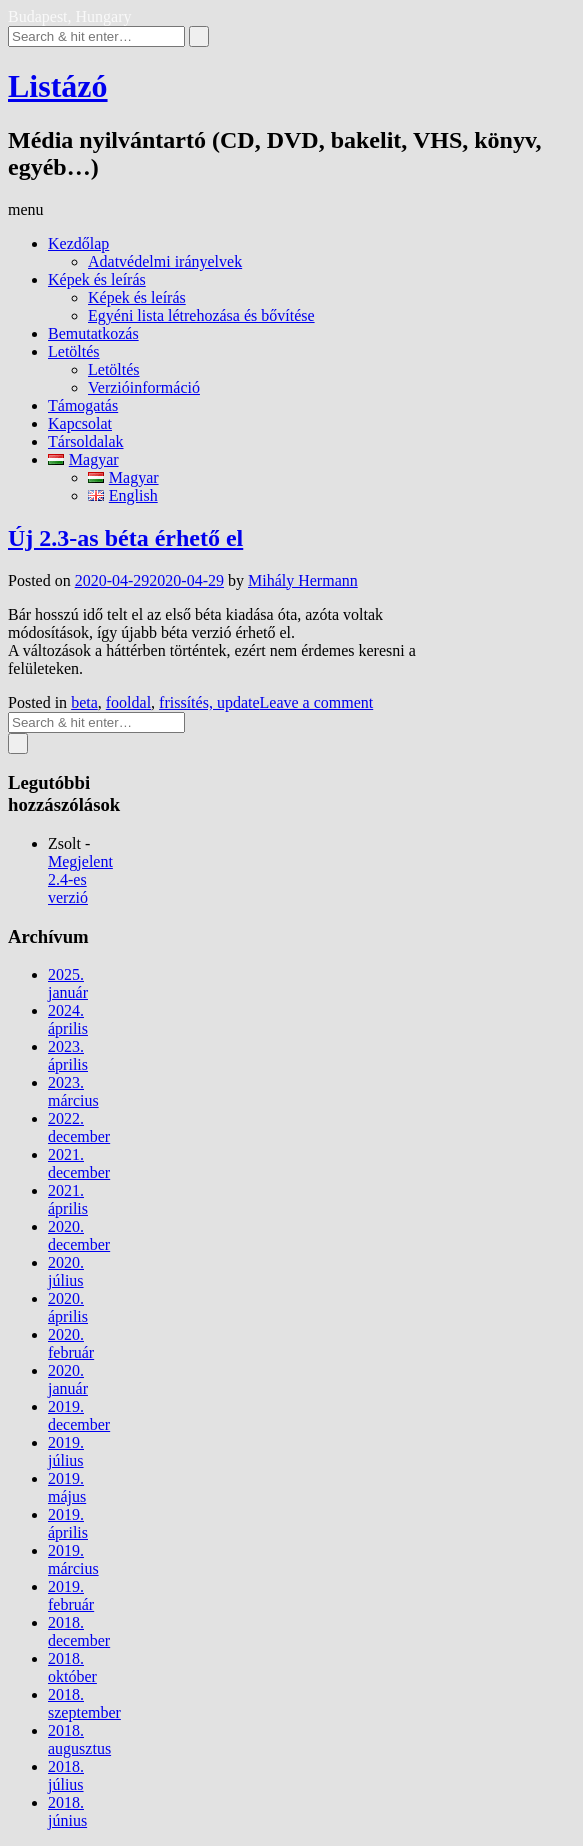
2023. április (68, 1055)
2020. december (79, 1235)
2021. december (79, 1163)
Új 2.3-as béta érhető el (125, 538)
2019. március (73, 1559)
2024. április (68, 1019)
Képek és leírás (97, 279)
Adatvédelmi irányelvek (165, 261)
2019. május (67, 1487)
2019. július (66, 1451)
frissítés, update (209, 702)
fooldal (128, 702)
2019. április (68, 1523)
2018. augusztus (79, 1739)
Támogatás (83, 405)
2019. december (79, 1415)
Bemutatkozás (93, 333)
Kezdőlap (78, 243)
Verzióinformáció (144, 387)
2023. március (73, 1091)
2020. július (66, 1271)
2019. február (71, 1595)
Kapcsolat (80, 423)
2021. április (68, 1199)
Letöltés (74, 351)
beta (84, 702)
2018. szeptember (84, 1703)
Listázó (58, 86)
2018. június (67, 1811)
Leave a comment (317, 702)
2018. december (79, 1631)
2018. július (66, 1775)
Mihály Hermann (303, 580)
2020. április (68, 1307)
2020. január (68, 1379)
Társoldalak (86, 441)
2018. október (72, 1667)
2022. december (79, 1127)
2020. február (71, 1343)
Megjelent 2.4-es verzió (80, 879)
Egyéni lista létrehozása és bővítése (201, 315)
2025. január (68, 983)
